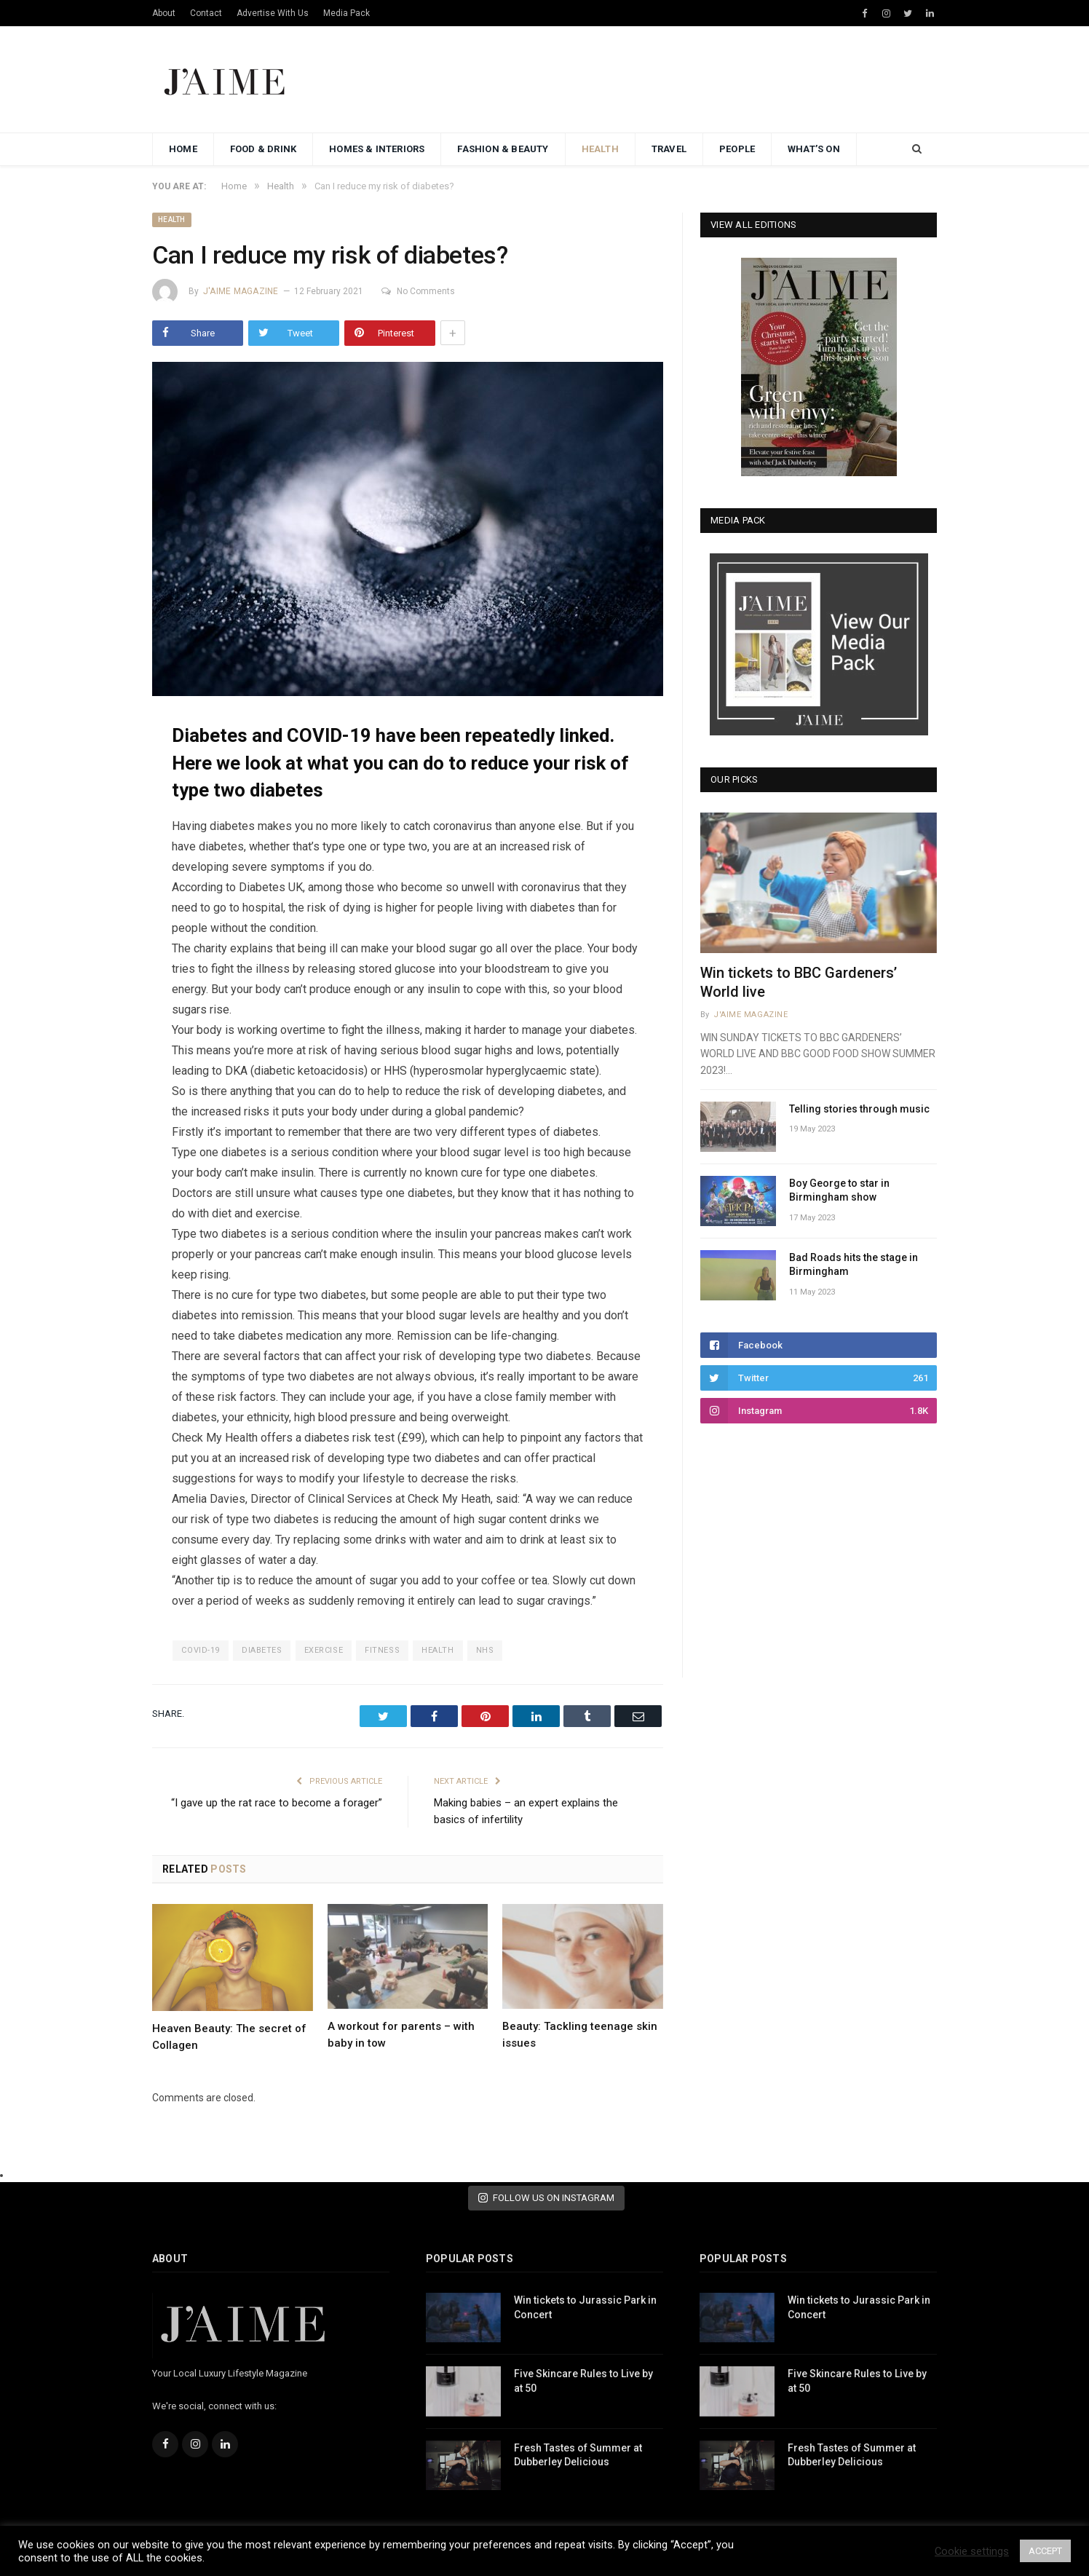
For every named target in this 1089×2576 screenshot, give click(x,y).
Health (600, 148)
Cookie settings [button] (972, 2551)
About (163, 13)
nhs (485, 1650)
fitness (382, 1650)
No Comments (418, 291)
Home (183, 148)
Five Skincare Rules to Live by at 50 (583, 2381)
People (737, 148)
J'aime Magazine (241, 291)
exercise (323, 1650)
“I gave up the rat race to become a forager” (276, 1802)
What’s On (814, 148)
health (437, 1650)
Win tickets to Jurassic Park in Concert (585, 2307)
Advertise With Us (273, 13)
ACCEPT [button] (1045, 2550)
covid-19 (200, 1650)
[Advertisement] (672, 80)
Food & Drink (263, 148)
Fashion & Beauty (502, 148)
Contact (206, 13)
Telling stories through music (859, 1109)
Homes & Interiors (376, 148)
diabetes (262, 1650)
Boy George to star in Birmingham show (839, 1190)
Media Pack (346, 13)
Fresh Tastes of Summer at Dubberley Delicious (578, 2455)
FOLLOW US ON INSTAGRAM (546, 2197)
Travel (669, 148)
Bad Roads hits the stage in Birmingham (853, 1265)
